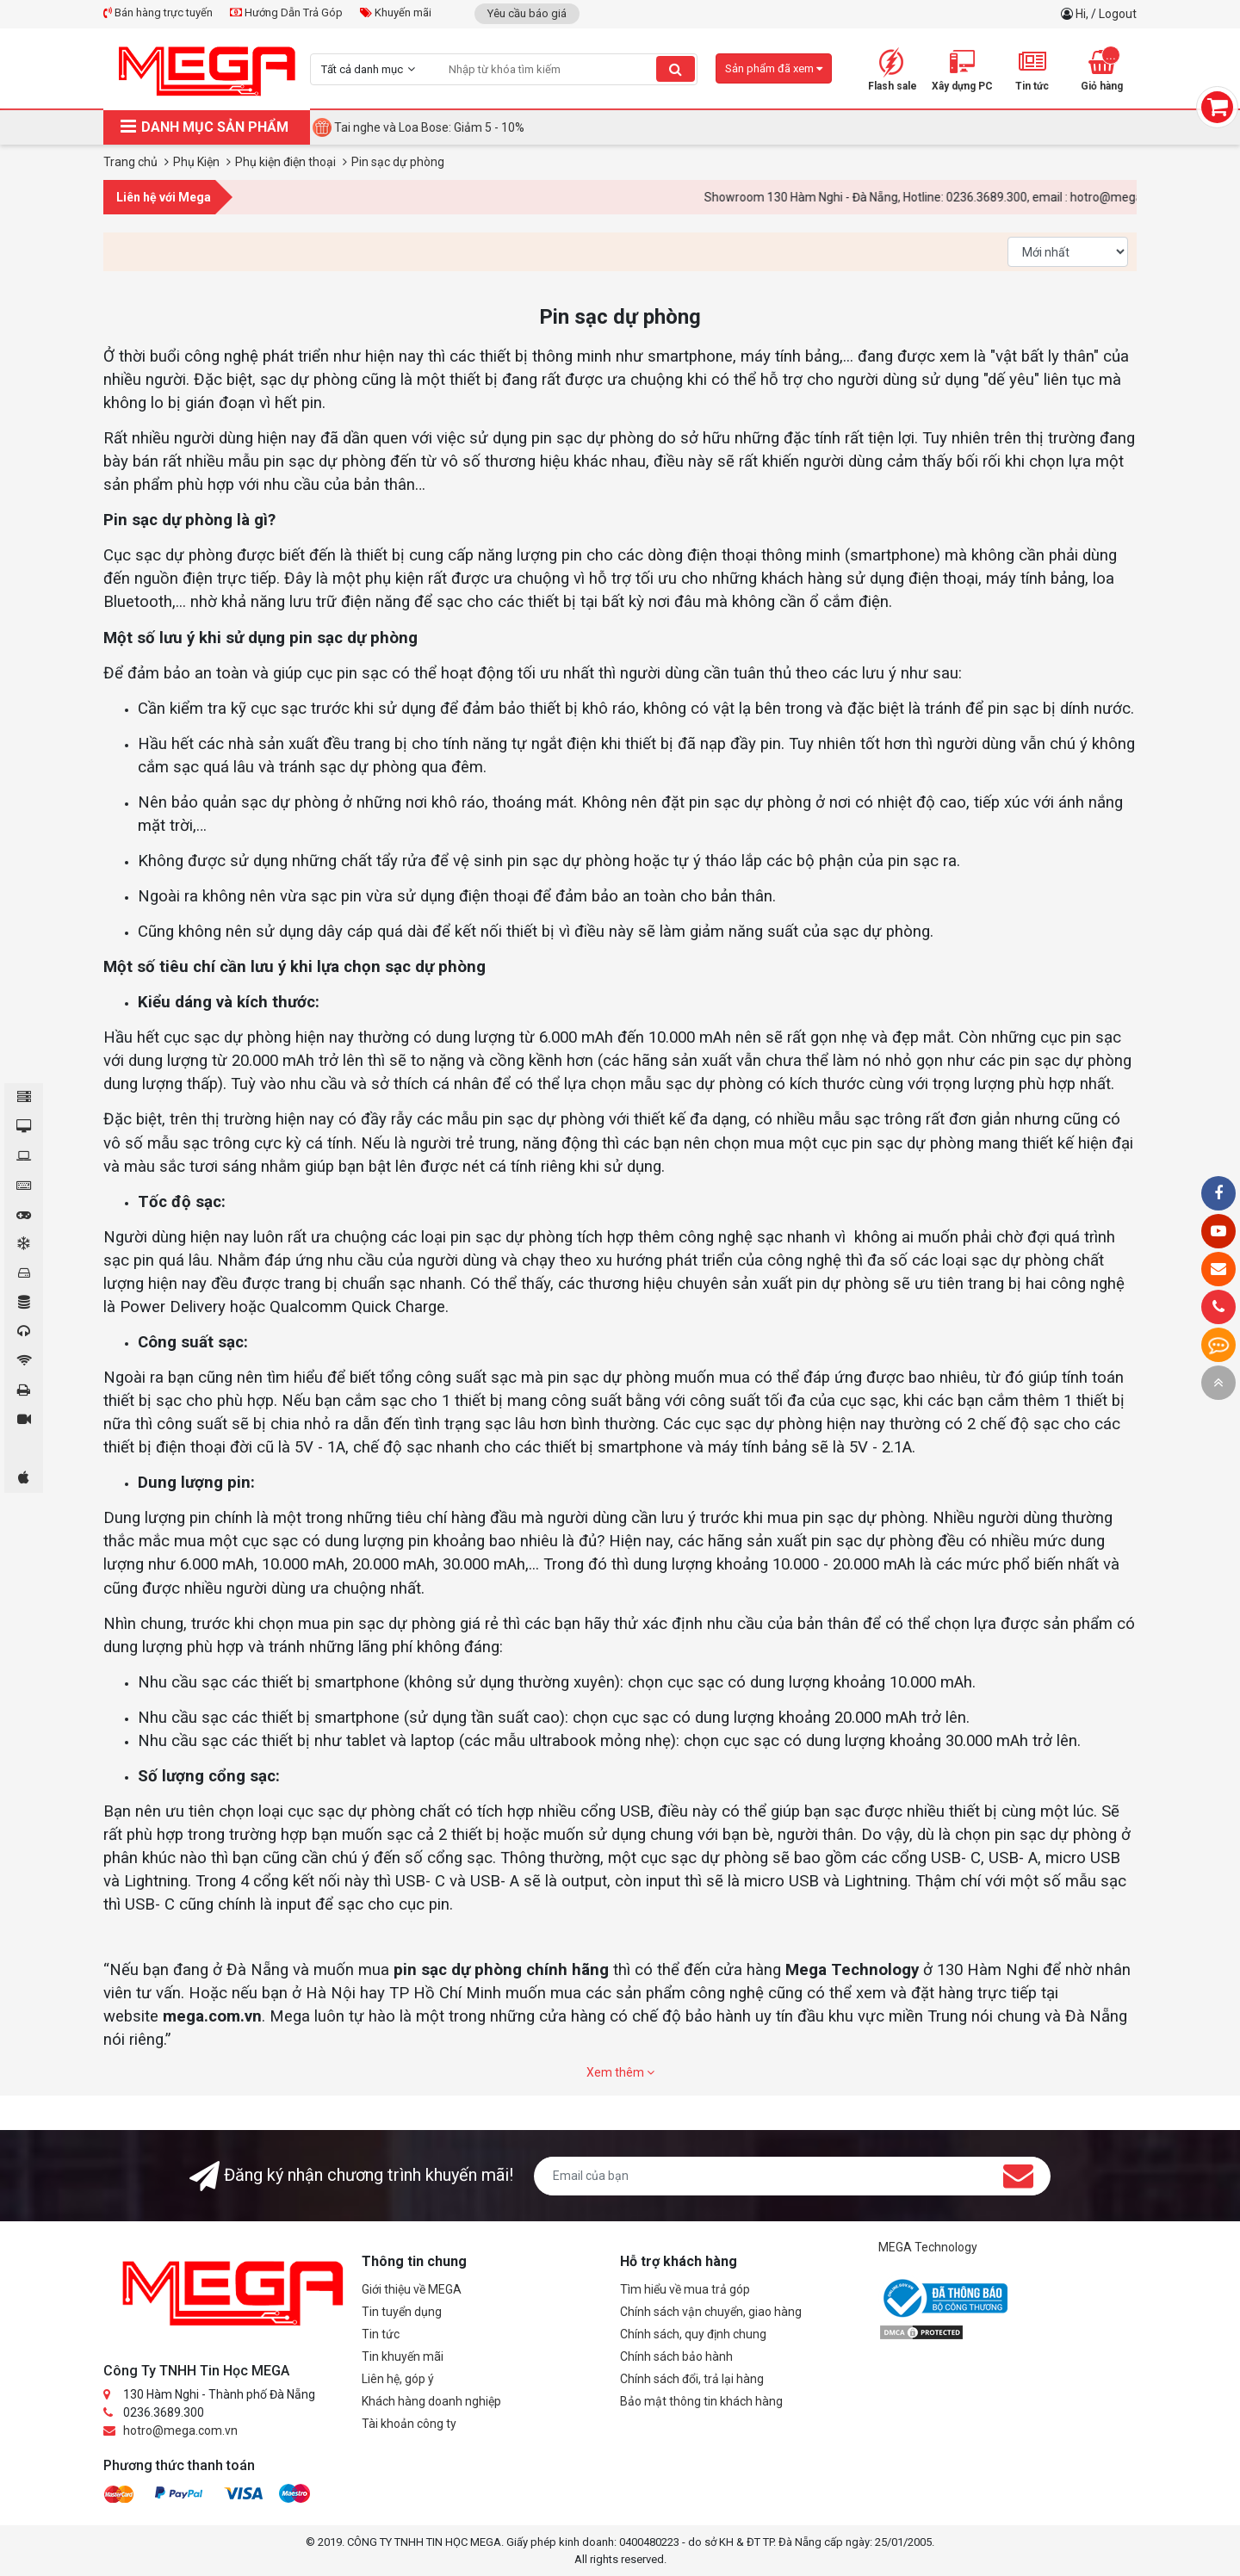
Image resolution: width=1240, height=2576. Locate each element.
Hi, (1083, 14)
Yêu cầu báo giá (527, 13)
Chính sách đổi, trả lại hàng (692, 2379)
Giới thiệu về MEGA (412, 2289)
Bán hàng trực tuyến (158, 12)
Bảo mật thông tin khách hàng (701, 2401)
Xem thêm (620, 2072)
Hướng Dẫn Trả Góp (286, 12)
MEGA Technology (927, 2247)
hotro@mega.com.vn (180, 2430)
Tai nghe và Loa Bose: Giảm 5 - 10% (429, 127)
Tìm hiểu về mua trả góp (685, 2289)
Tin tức (381, 2334)
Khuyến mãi (395, 12)
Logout (1118, 14)
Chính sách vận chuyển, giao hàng (711, 2312)
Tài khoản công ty (409, 2423)
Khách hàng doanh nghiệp (431, 2401)
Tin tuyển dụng (402, 2312)
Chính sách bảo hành (676, 2356)
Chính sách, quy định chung (693, 2334)
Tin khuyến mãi (402, 2356)
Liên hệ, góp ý (398, 2379)
